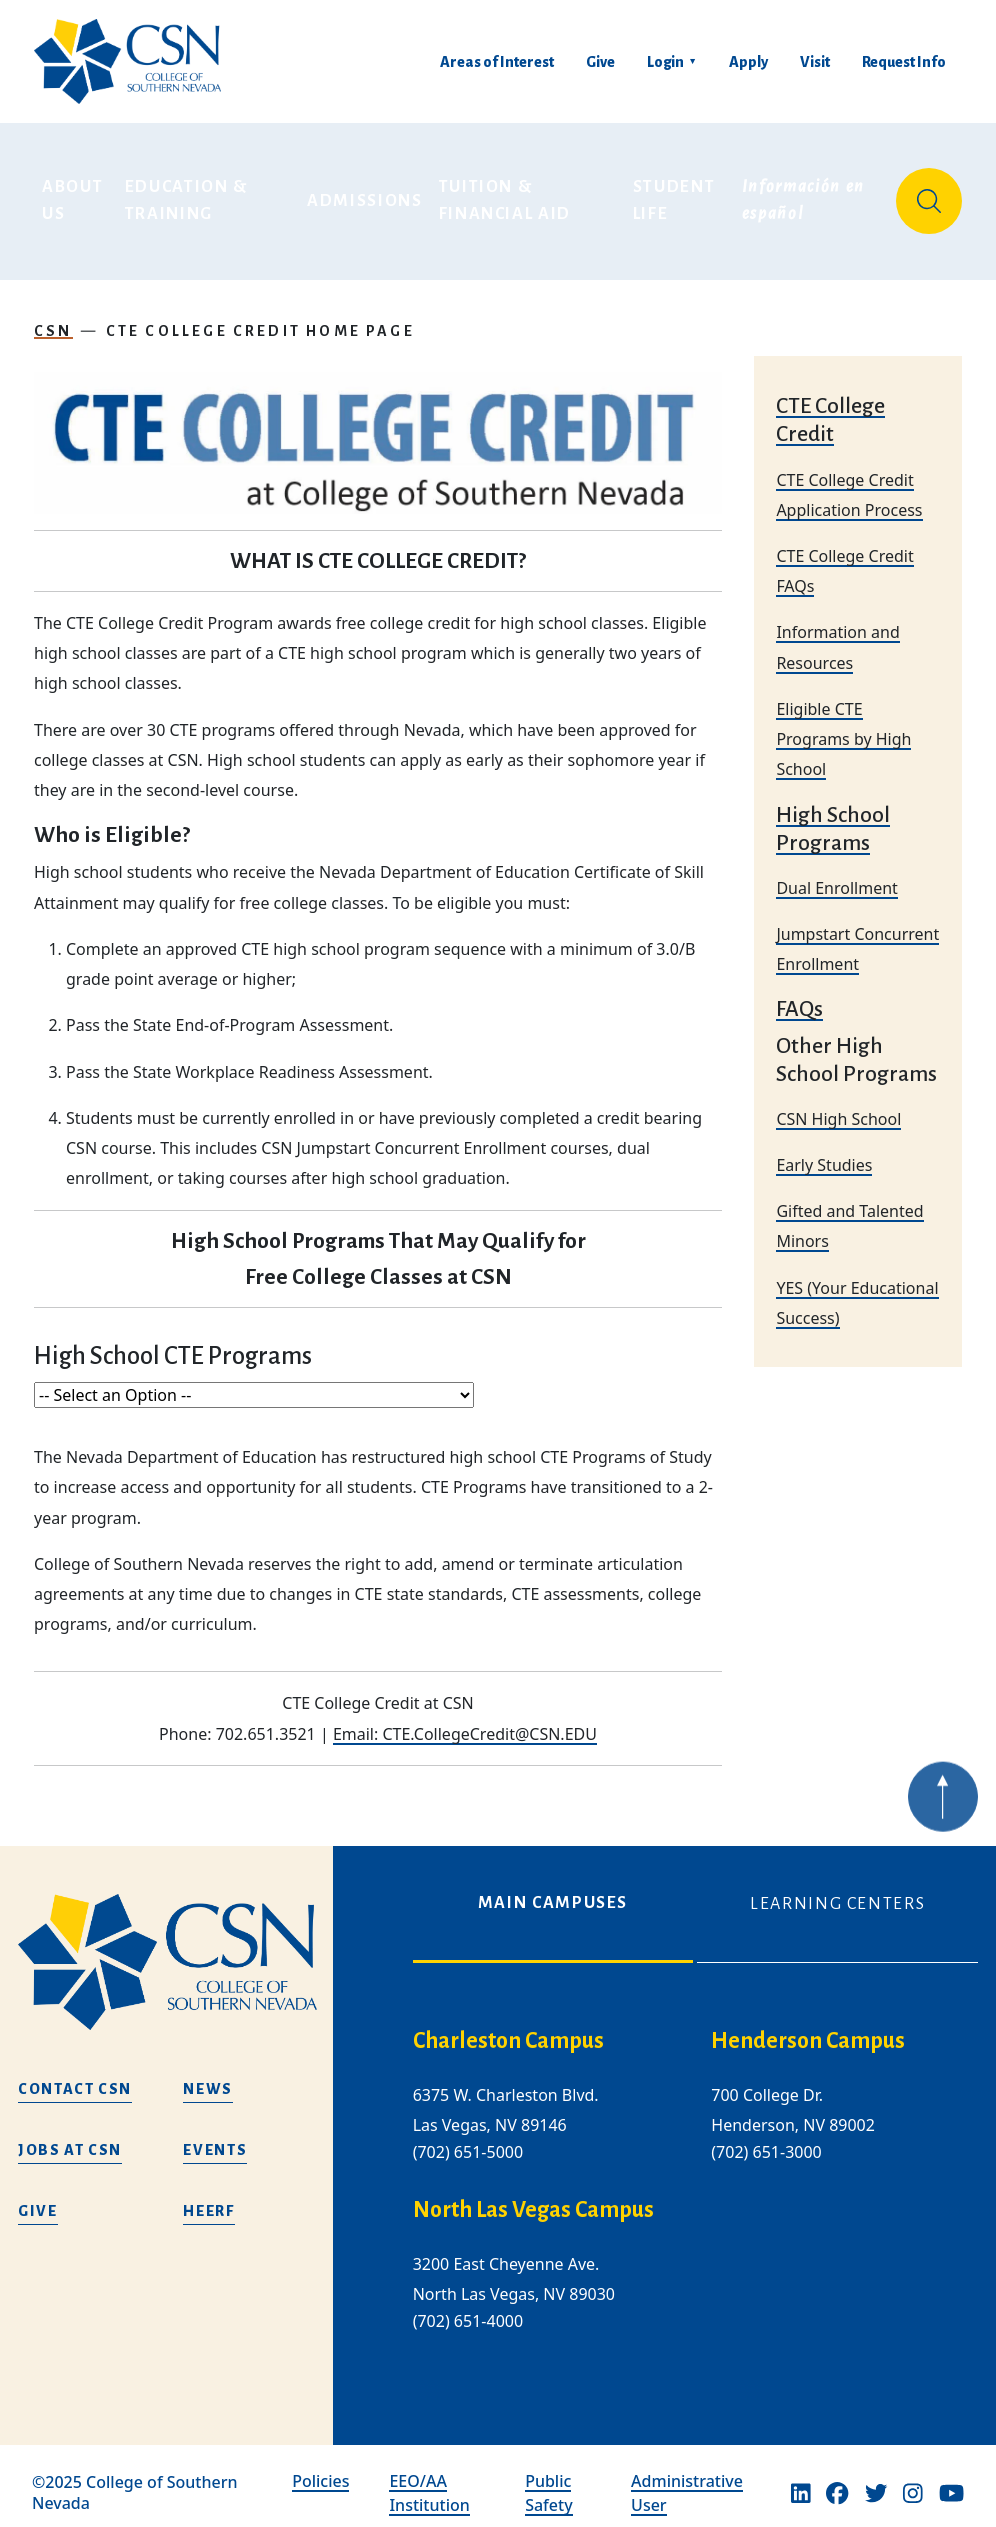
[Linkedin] (801, 2479)
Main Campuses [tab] (553, 1888)
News (208, 2074)
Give (600, 62)
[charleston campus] (546, 2026)
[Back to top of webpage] (943, 1812)
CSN (53, 316)
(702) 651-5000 (468, 2138)
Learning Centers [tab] (837, 1889)
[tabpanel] (695, 2181)
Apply (748, 62)
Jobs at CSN (70, 2135)
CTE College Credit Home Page (260, 316)
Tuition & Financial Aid (505, 193)
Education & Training (189, 193)
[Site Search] (929, 194)
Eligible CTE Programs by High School (843, 724)
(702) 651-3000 (766, 2138)
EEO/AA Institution (429, 2479)
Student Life (676, 193)
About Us (75, 193)
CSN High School (838, 1104)
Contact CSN (75, 2074)
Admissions (365, 194)
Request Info (904, 62)
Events (215, 2135)
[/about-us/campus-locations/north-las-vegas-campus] (546, 2196)
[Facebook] (837, 2479)
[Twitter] (876, 2479)
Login (665, 62)
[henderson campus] (844, 2026)
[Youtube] (951, 2479)
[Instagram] (913, 2479)
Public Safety (548, 2479)
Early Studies (824, 1150)
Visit (815, 62)
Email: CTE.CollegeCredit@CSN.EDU (465, 1719)
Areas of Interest (497, 62)
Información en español (806, 193)
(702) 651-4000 (468, 2307)
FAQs (799, 995)
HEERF (208, 2196)
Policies (320, 2467)
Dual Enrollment (837, 873)
